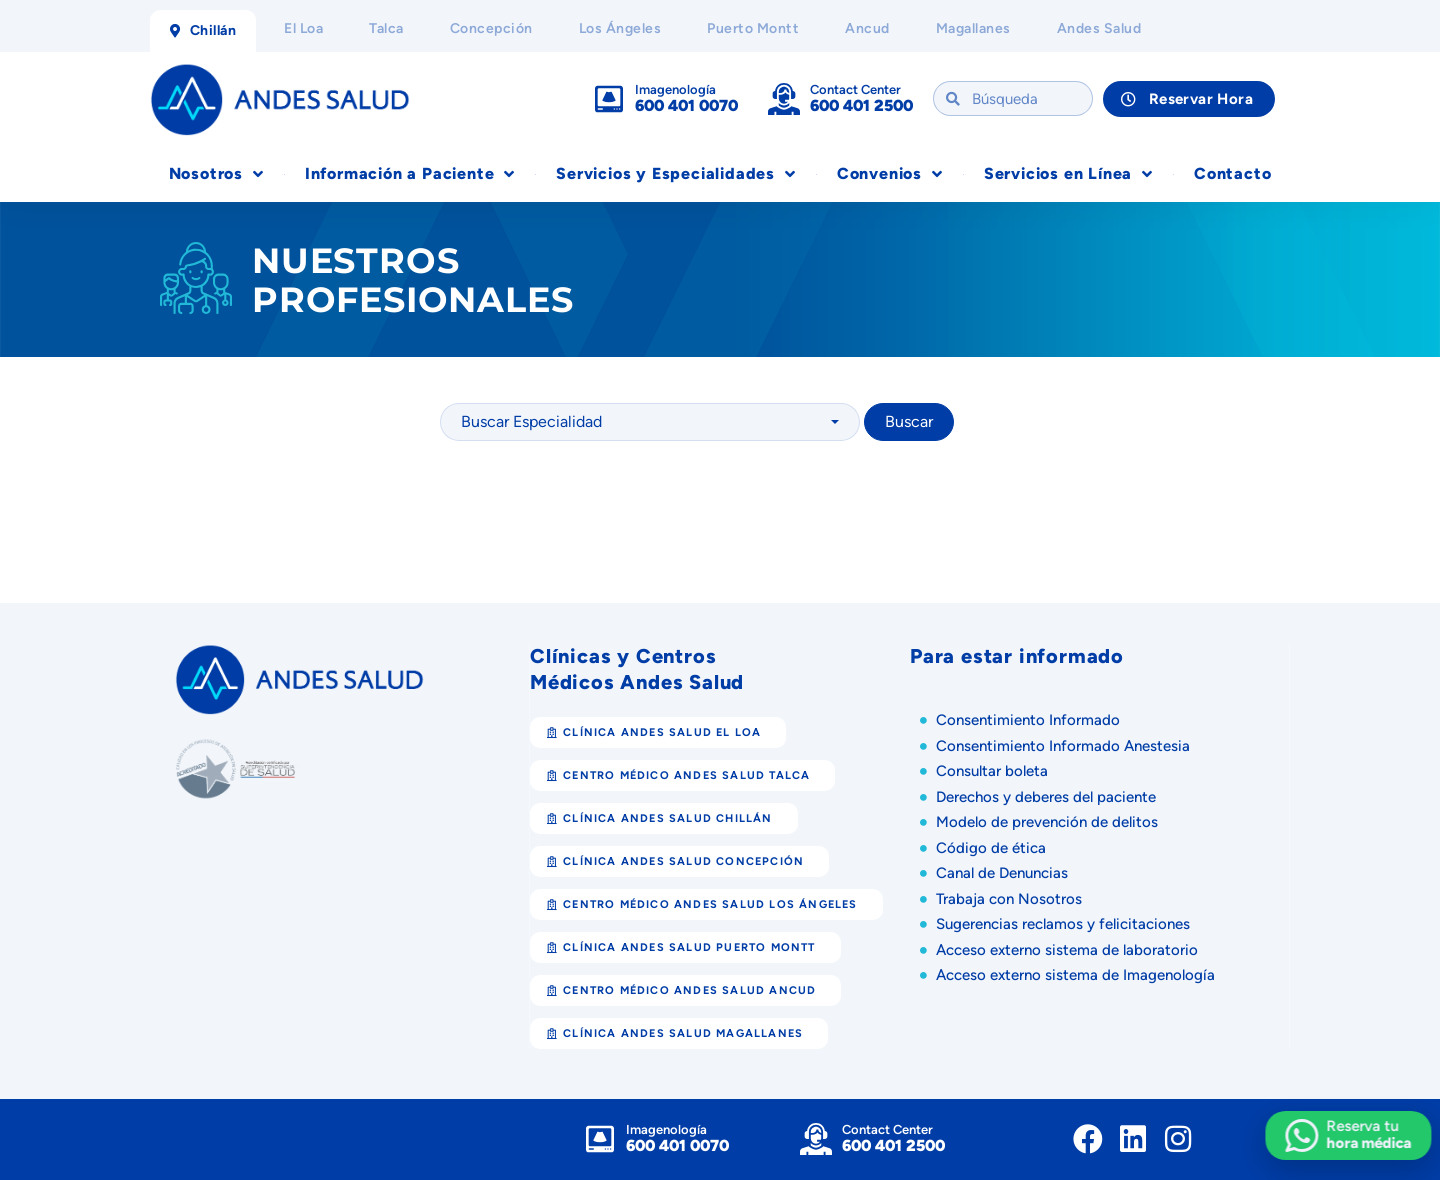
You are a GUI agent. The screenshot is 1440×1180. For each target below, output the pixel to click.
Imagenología (675, 89)
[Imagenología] (609, 99)
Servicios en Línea (1068, 174)
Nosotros (216, 174)
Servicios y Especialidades (676, 174)
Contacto (1232, 173)
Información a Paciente (410, 174)
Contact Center (855, 89)
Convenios (890, 174)
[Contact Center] (784, 99)
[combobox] (650, 422)
